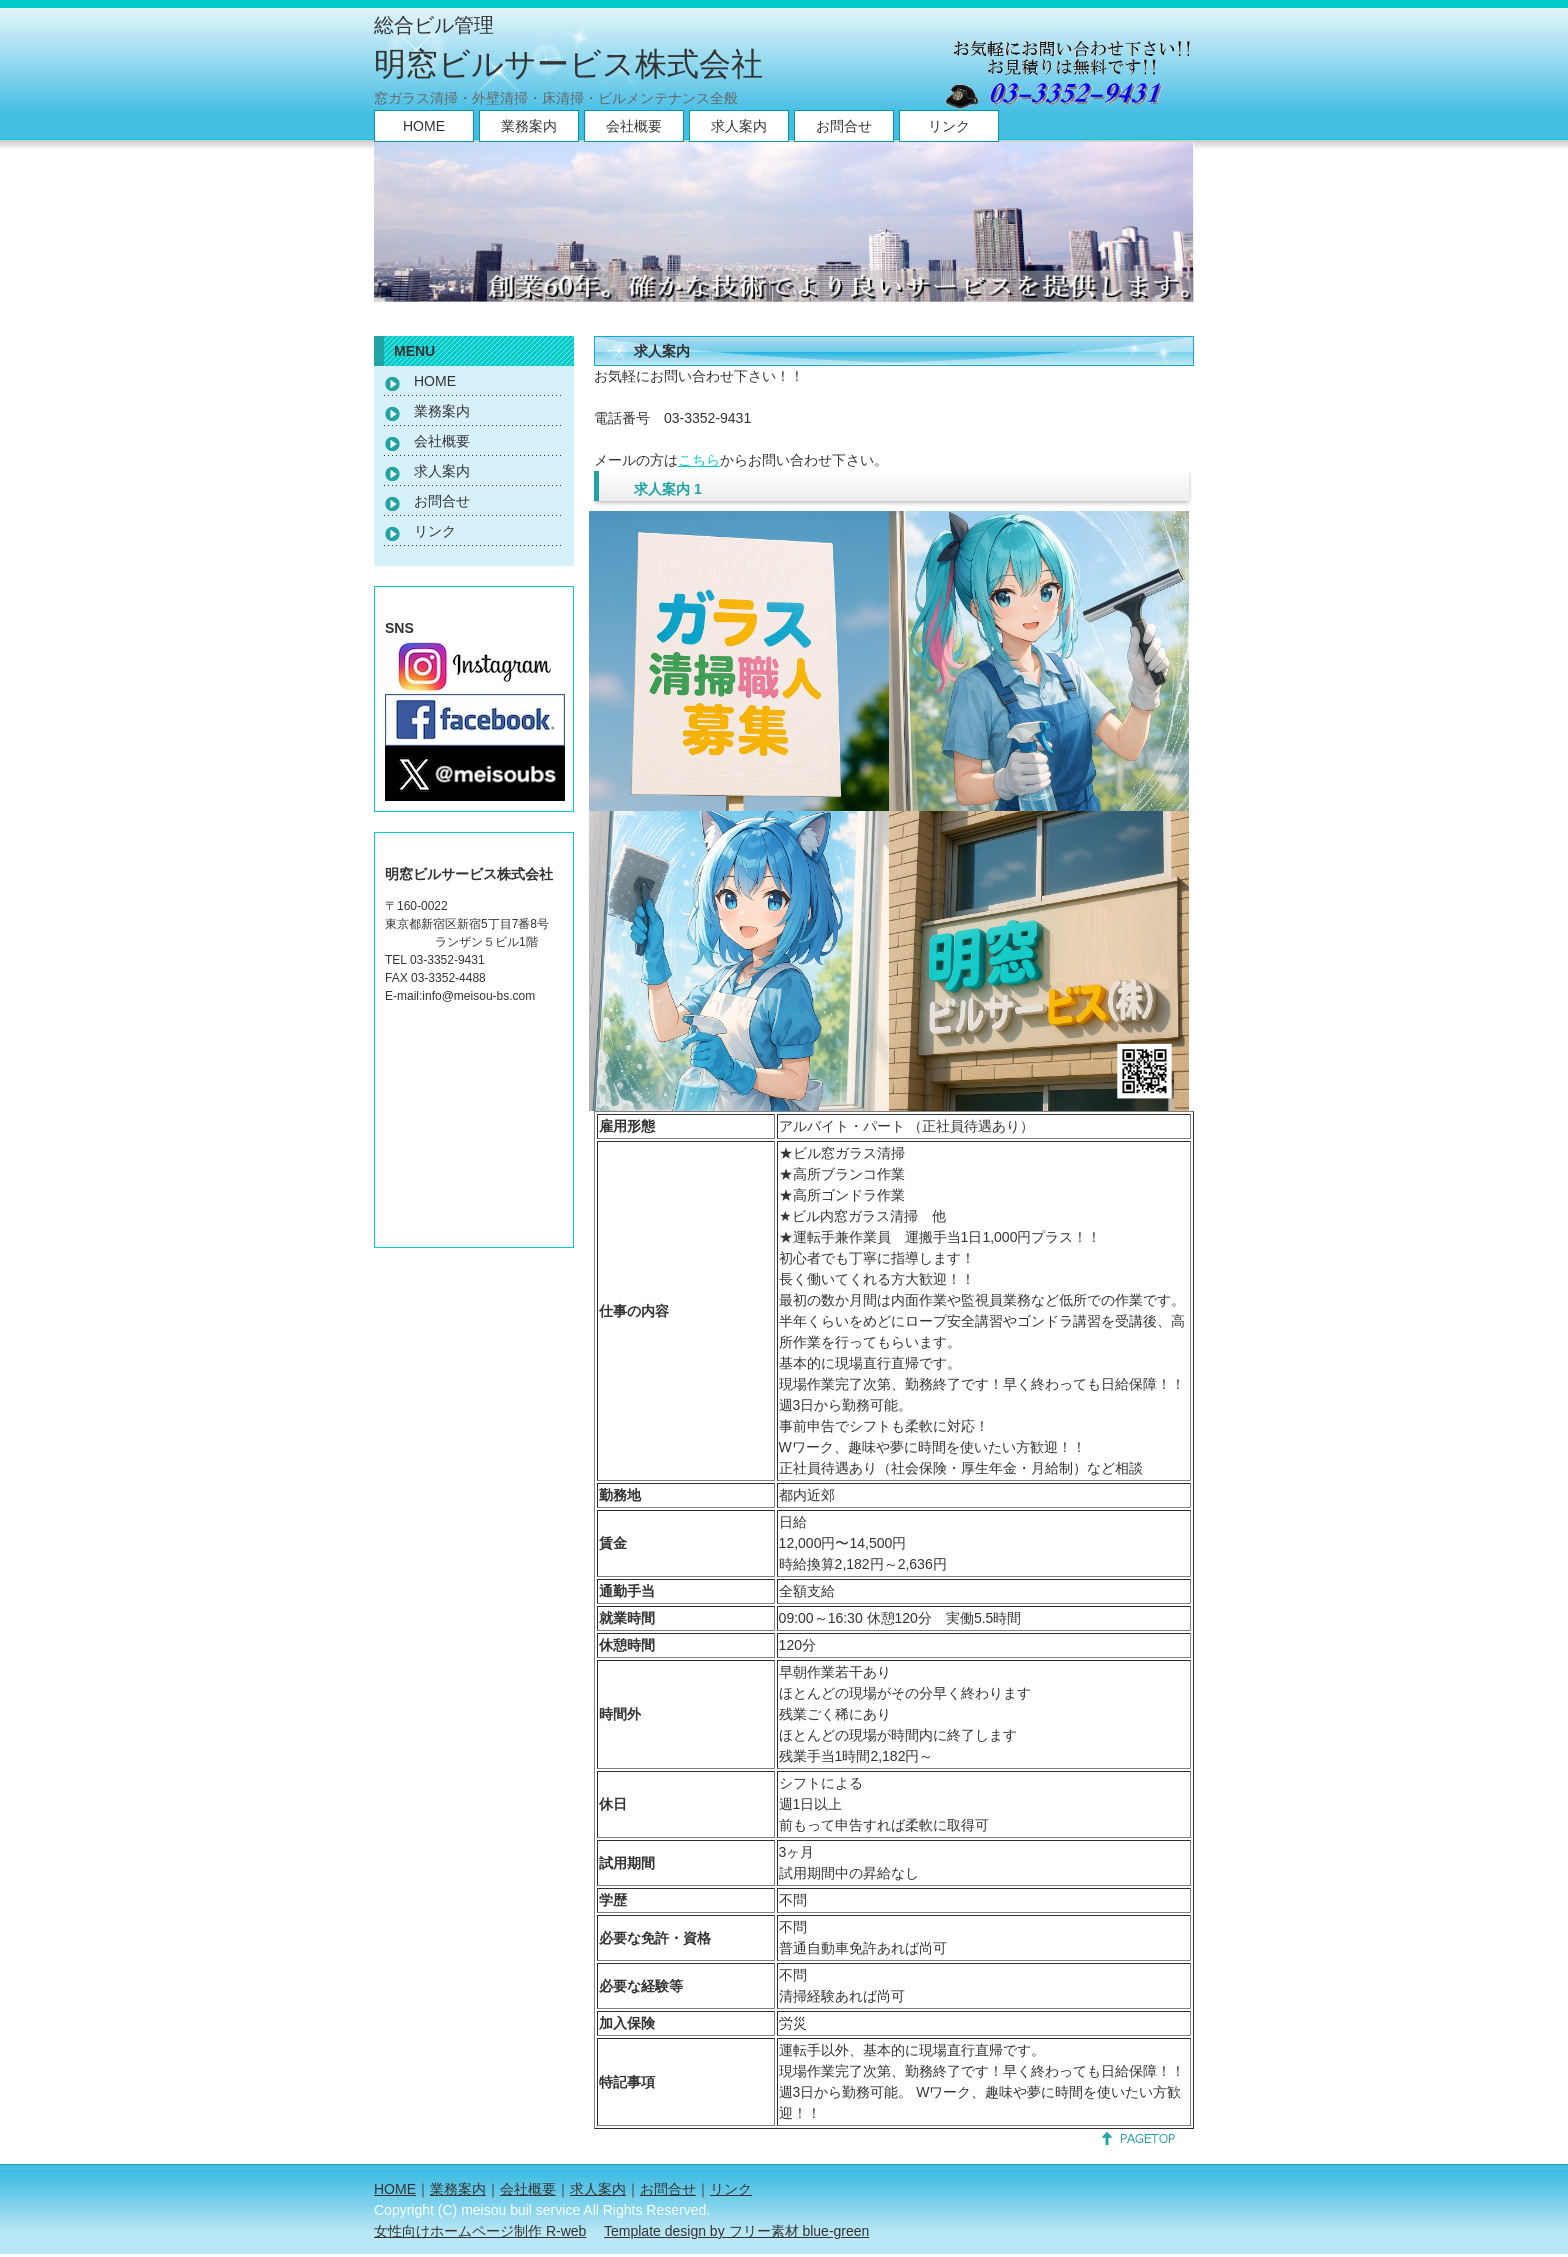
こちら (699, 460)
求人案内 (739, 126)
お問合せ (844, 126)
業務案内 (529, 126)
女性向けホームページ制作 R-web (480, 2231)
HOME (424, 126)
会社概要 (634, 126)
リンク (949, 126)
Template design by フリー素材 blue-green (736, 2231)
